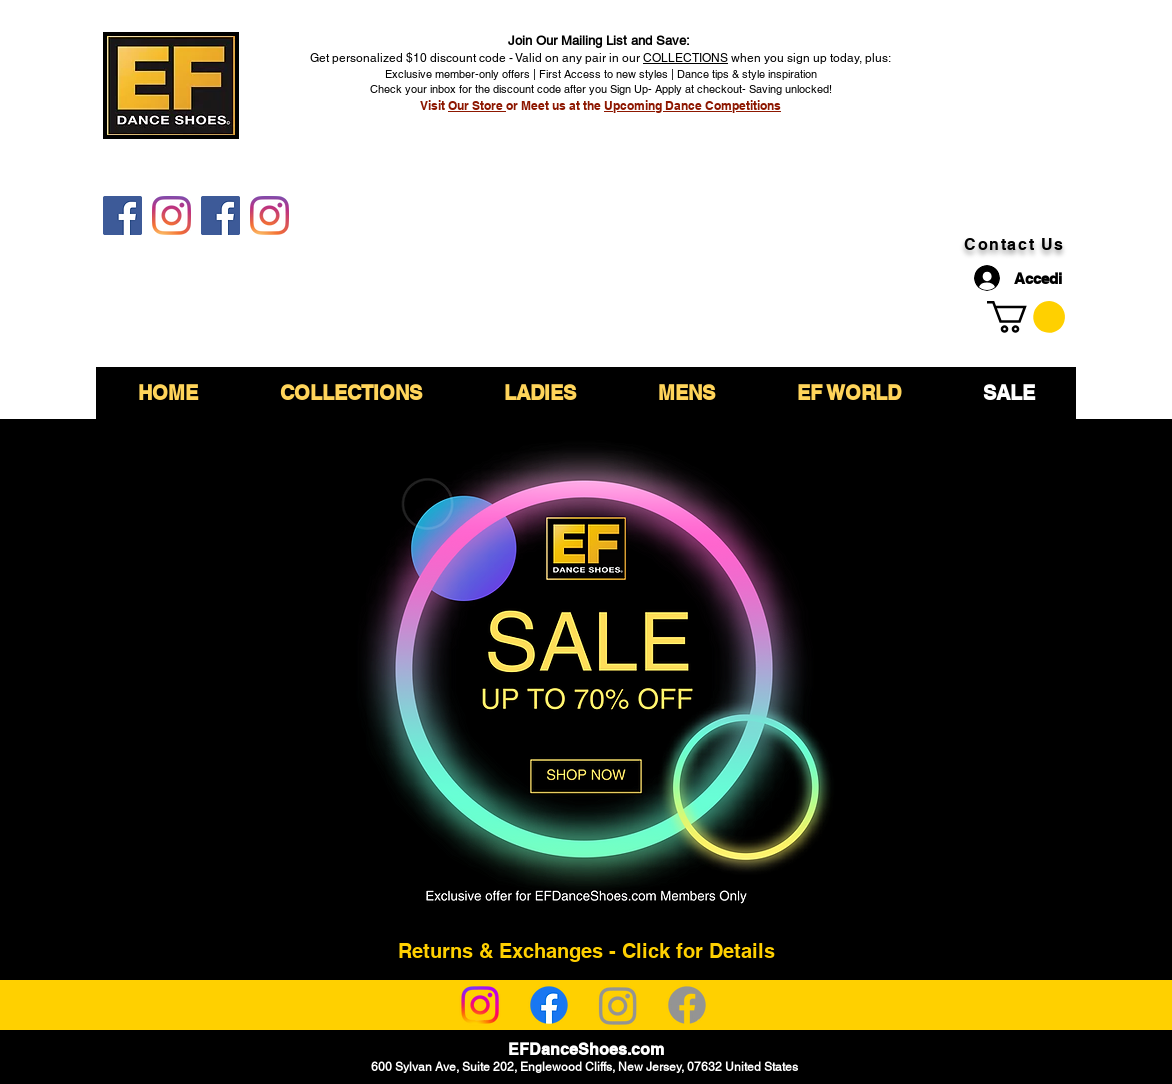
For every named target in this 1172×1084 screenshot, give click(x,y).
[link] (1026, 317)
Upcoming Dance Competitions (692, 105)
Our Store (477, 105)
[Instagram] (480, 1005)
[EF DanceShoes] (122, 215)
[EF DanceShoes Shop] (220, 215)
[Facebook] (549, 1005)
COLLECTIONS (685, 58)
